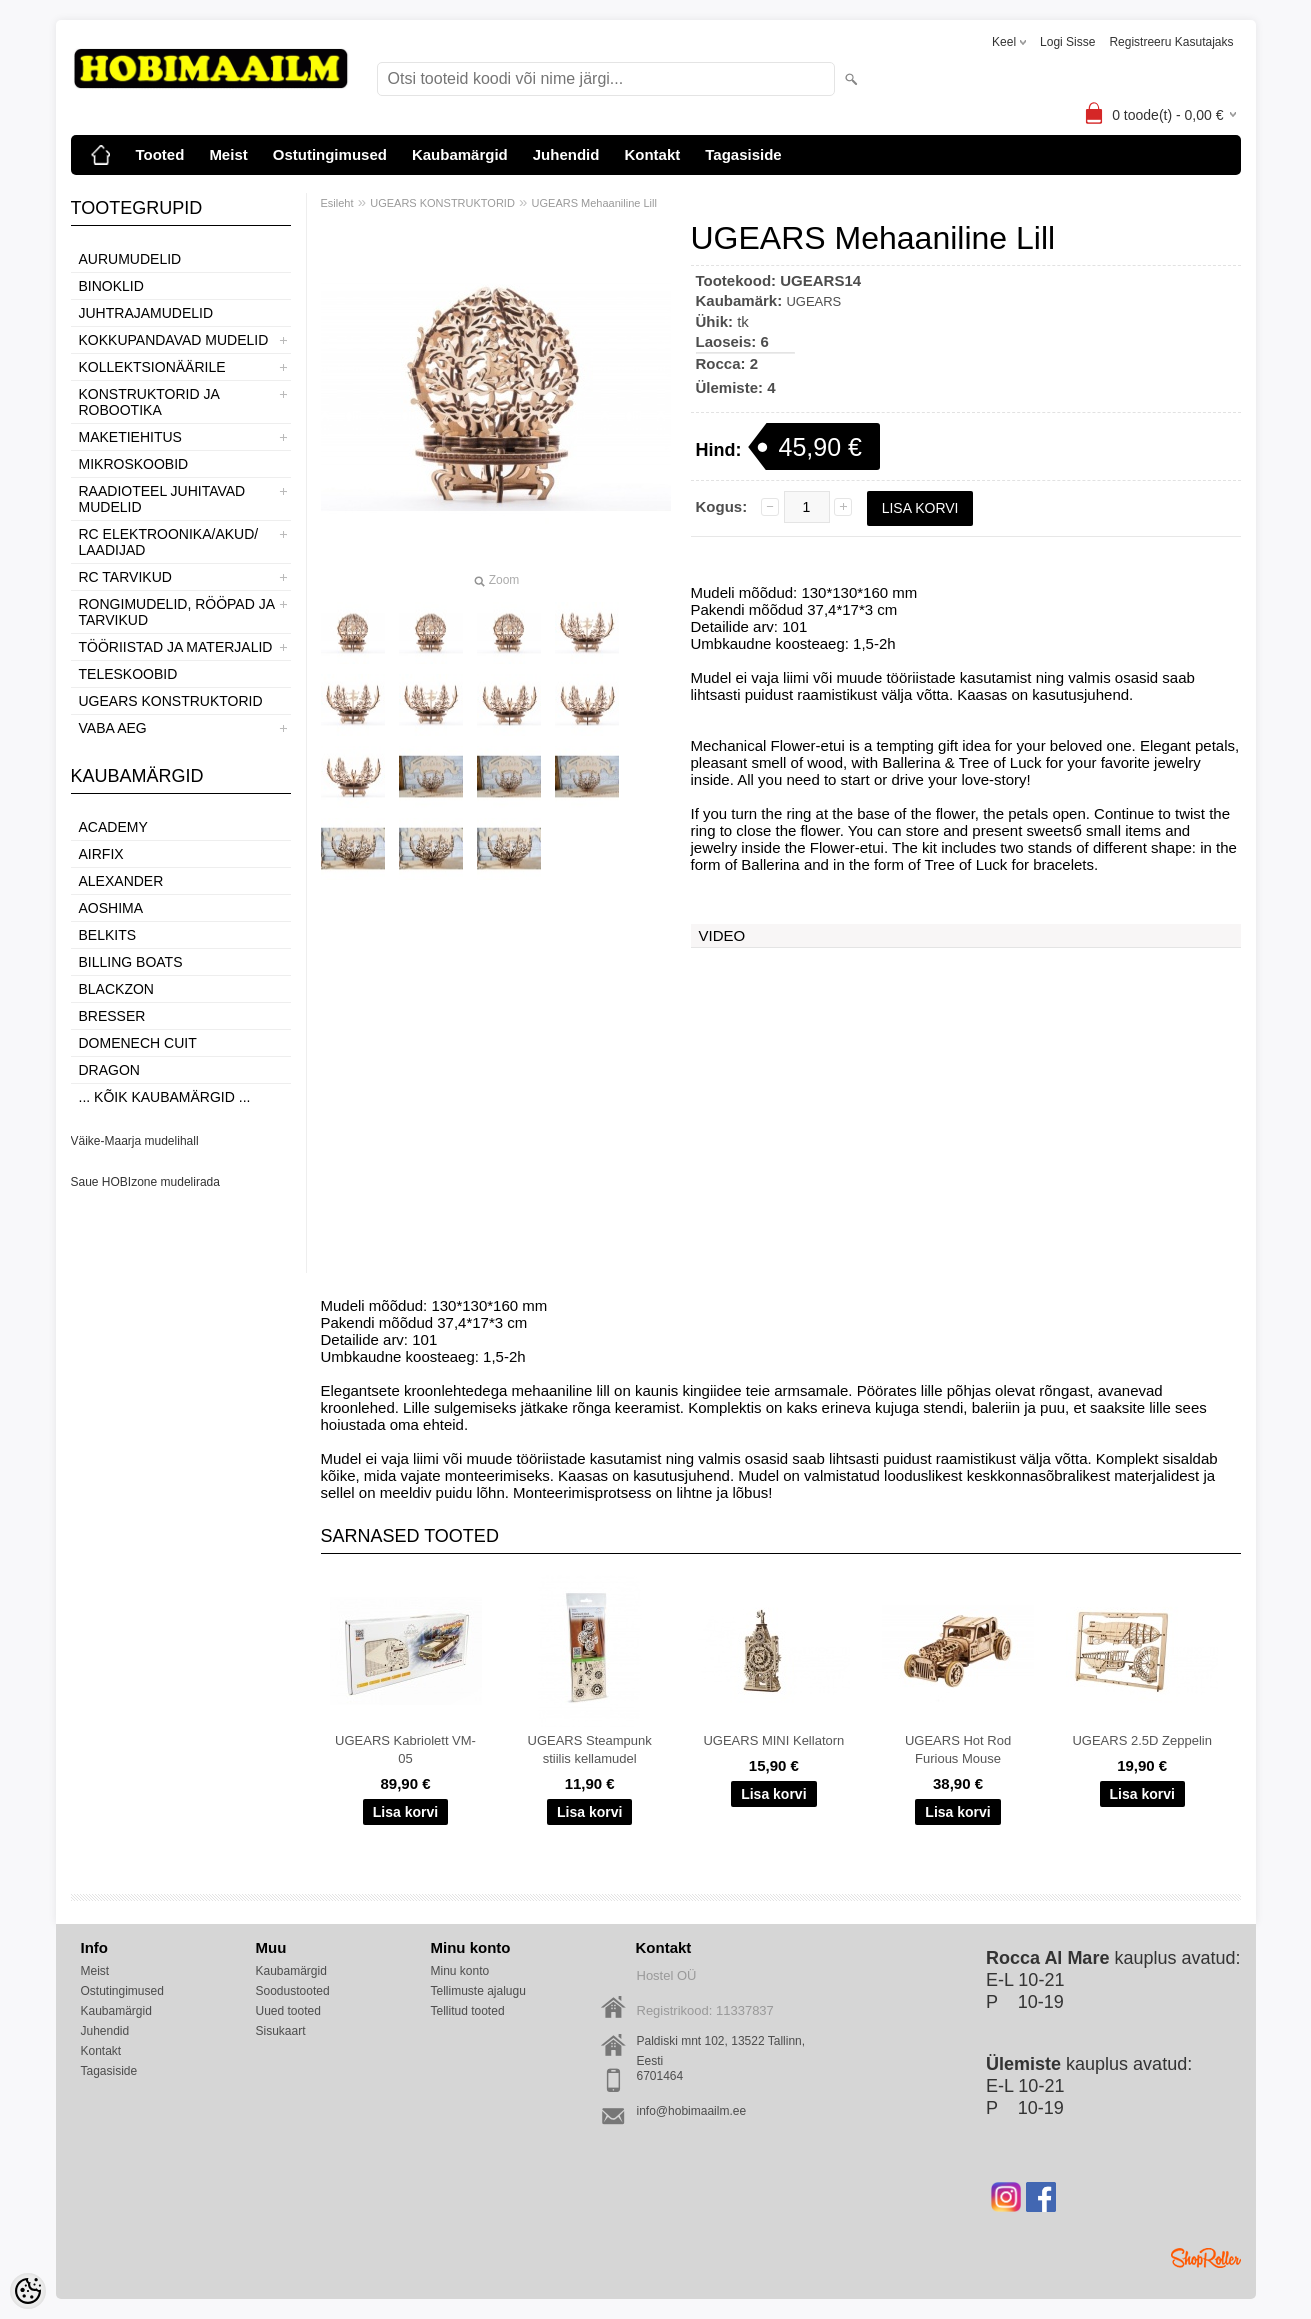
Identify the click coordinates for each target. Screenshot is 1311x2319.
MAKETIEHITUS (130, 437)
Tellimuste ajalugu (478, 1991)
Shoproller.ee (1206, 2258)
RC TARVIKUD (125, 577)
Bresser (112, 1016)
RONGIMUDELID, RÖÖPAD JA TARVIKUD (177, 612)
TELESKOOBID (128, 674)
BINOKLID (111, 286)
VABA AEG (113, 728)
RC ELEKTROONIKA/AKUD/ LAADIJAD (169, 542)
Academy (113, 827)
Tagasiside (743, 154)
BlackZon (116, 989)
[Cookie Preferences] (28, 2291)
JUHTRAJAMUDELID (146, 313)
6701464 (660, 2076)
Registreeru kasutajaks (1171, 42)
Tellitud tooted (468, 2011)
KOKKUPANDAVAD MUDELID (174, 340)
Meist (228, 154)
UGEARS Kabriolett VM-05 (405, 1749)
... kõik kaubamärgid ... (165, 1097)
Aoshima (111, 908)
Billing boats (131, 962)
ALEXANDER (121, 881)
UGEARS (813, 301)
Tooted (160, 154)
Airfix (101, 854)
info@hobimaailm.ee (692, 2111)
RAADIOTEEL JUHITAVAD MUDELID (162, 499)
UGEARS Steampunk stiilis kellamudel (590, 1749)
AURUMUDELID (130, 259)
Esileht (337, 203)
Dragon (109, 1070)
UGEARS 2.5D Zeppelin (1141, 1740)
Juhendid (566, 154)
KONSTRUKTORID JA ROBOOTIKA (149, 402)
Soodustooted (293, 1991)
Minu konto (460, 1971)
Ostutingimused (330, 154)
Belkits (108, 935)
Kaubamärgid (460, 154)
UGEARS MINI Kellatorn (773, 1740)
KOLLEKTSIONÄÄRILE (152, 367)
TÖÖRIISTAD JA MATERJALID (176, 647)
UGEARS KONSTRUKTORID (171, 701)
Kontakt (652, 154)
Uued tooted (288, 2011)
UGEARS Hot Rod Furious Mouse (958, 1749)
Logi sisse (1067, 42)
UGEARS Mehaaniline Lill (594, 203)
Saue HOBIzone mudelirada (145, 1182)
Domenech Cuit (138, 1043)
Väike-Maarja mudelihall (135, 1141)
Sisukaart (281, 2031)
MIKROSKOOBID (134, 464)
